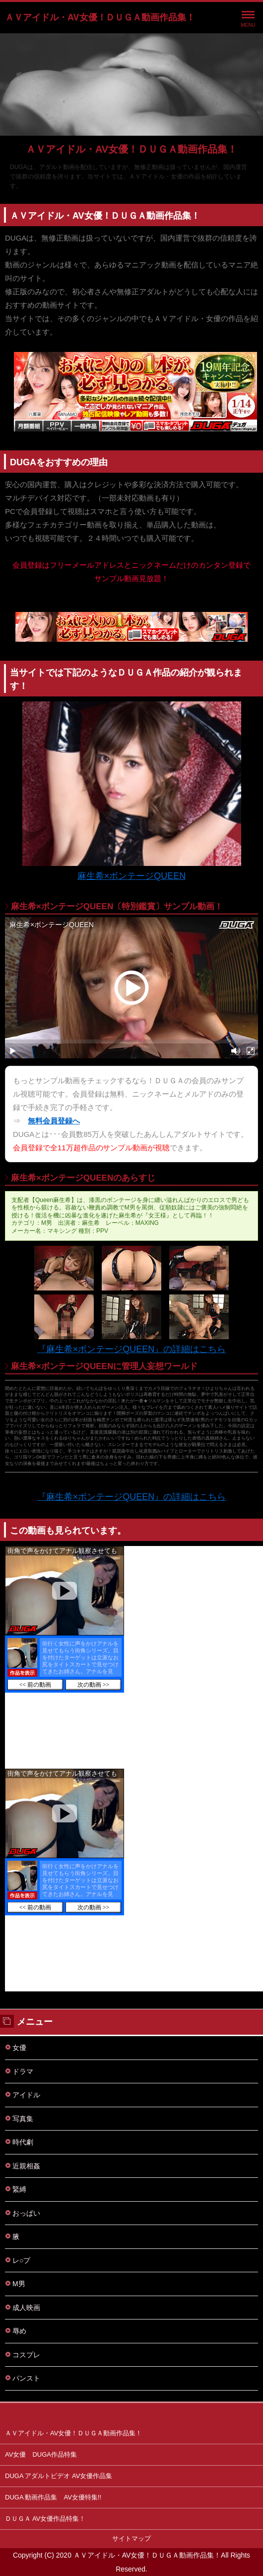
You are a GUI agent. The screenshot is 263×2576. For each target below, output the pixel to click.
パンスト (26, 2378)
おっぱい (26, 2213)
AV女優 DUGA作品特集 (41, 2454)
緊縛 (19, 2189)
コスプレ (26, 2355)
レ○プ (21, 2260)
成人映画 (26, 2308)
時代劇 (22, 2142)
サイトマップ (131, 2538)
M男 (18, 2284)
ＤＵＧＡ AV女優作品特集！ (45, 2518)
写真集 (22, 2119)
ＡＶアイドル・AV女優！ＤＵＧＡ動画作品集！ (100, 17)
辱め (19, 2331)
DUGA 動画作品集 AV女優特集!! (53, 2497)
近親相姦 (26, 2166)
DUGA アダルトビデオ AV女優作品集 (58, 2476)
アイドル (26, 2095)
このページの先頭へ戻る (131, 2413)
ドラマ (22, 2071)
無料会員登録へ (54, 1120)
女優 (19, 2048)
